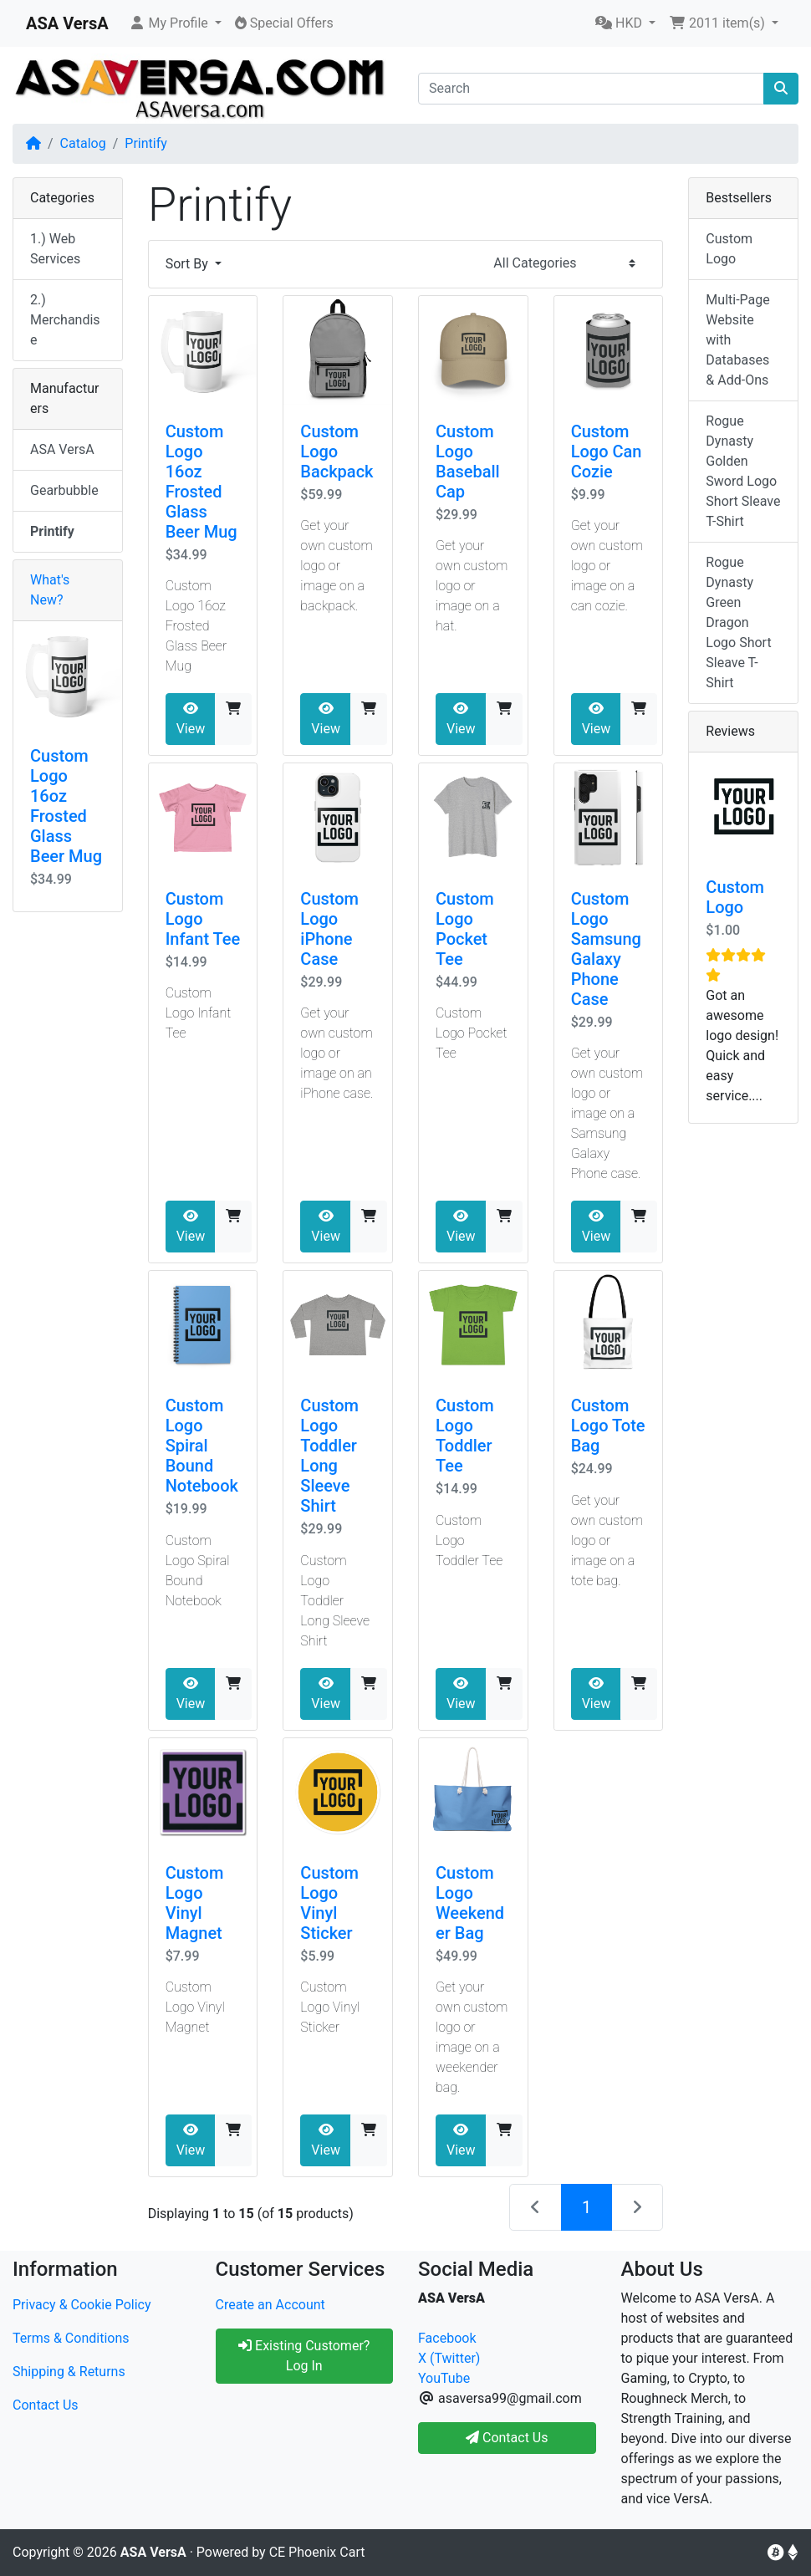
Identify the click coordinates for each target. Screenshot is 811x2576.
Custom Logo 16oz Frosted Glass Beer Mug (201, 481)
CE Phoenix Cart (317, 2552)
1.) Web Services (55, 249)
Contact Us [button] (507, 2438)
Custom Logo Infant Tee (203, 919)
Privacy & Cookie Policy (82, 2305)
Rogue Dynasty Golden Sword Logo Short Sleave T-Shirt (743, 471)
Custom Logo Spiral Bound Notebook (202, 1445)
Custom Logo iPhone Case (329, 929)
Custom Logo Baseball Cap (468, 461)
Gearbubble (64, 490)
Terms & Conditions (71, 2338)
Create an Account (270, 2305)
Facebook (447, 2338)
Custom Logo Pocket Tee (465, 929)
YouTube (444, 2378)
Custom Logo (729, 249)
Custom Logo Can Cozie (606, 451)
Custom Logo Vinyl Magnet (195, 1903)
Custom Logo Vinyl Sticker (329, 1903)
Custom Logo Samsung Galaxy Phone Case (606, 949)
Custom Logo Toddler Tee (465, 1435)
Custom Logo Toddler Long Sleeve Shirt (329, 1455)
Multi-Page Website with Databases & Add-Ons (737, 340)
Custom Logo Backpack (336, 451)
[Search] (591, 89)
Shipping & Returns (69, 2372)
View (191, 719)
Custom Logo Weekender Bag (470, 1903)
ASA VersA (62, 449)
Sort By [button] (189, 264)
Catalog (83, 143)
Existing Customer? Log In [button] (304, 2356)
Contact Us (46, 2405)
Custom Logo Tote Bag (608, 1425)
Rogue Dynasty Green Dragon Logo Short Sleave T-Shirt (738, 622)
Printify (146, 143)
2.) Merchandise (65, 320)
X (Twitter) (449, 2358)
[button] (175, 23)
